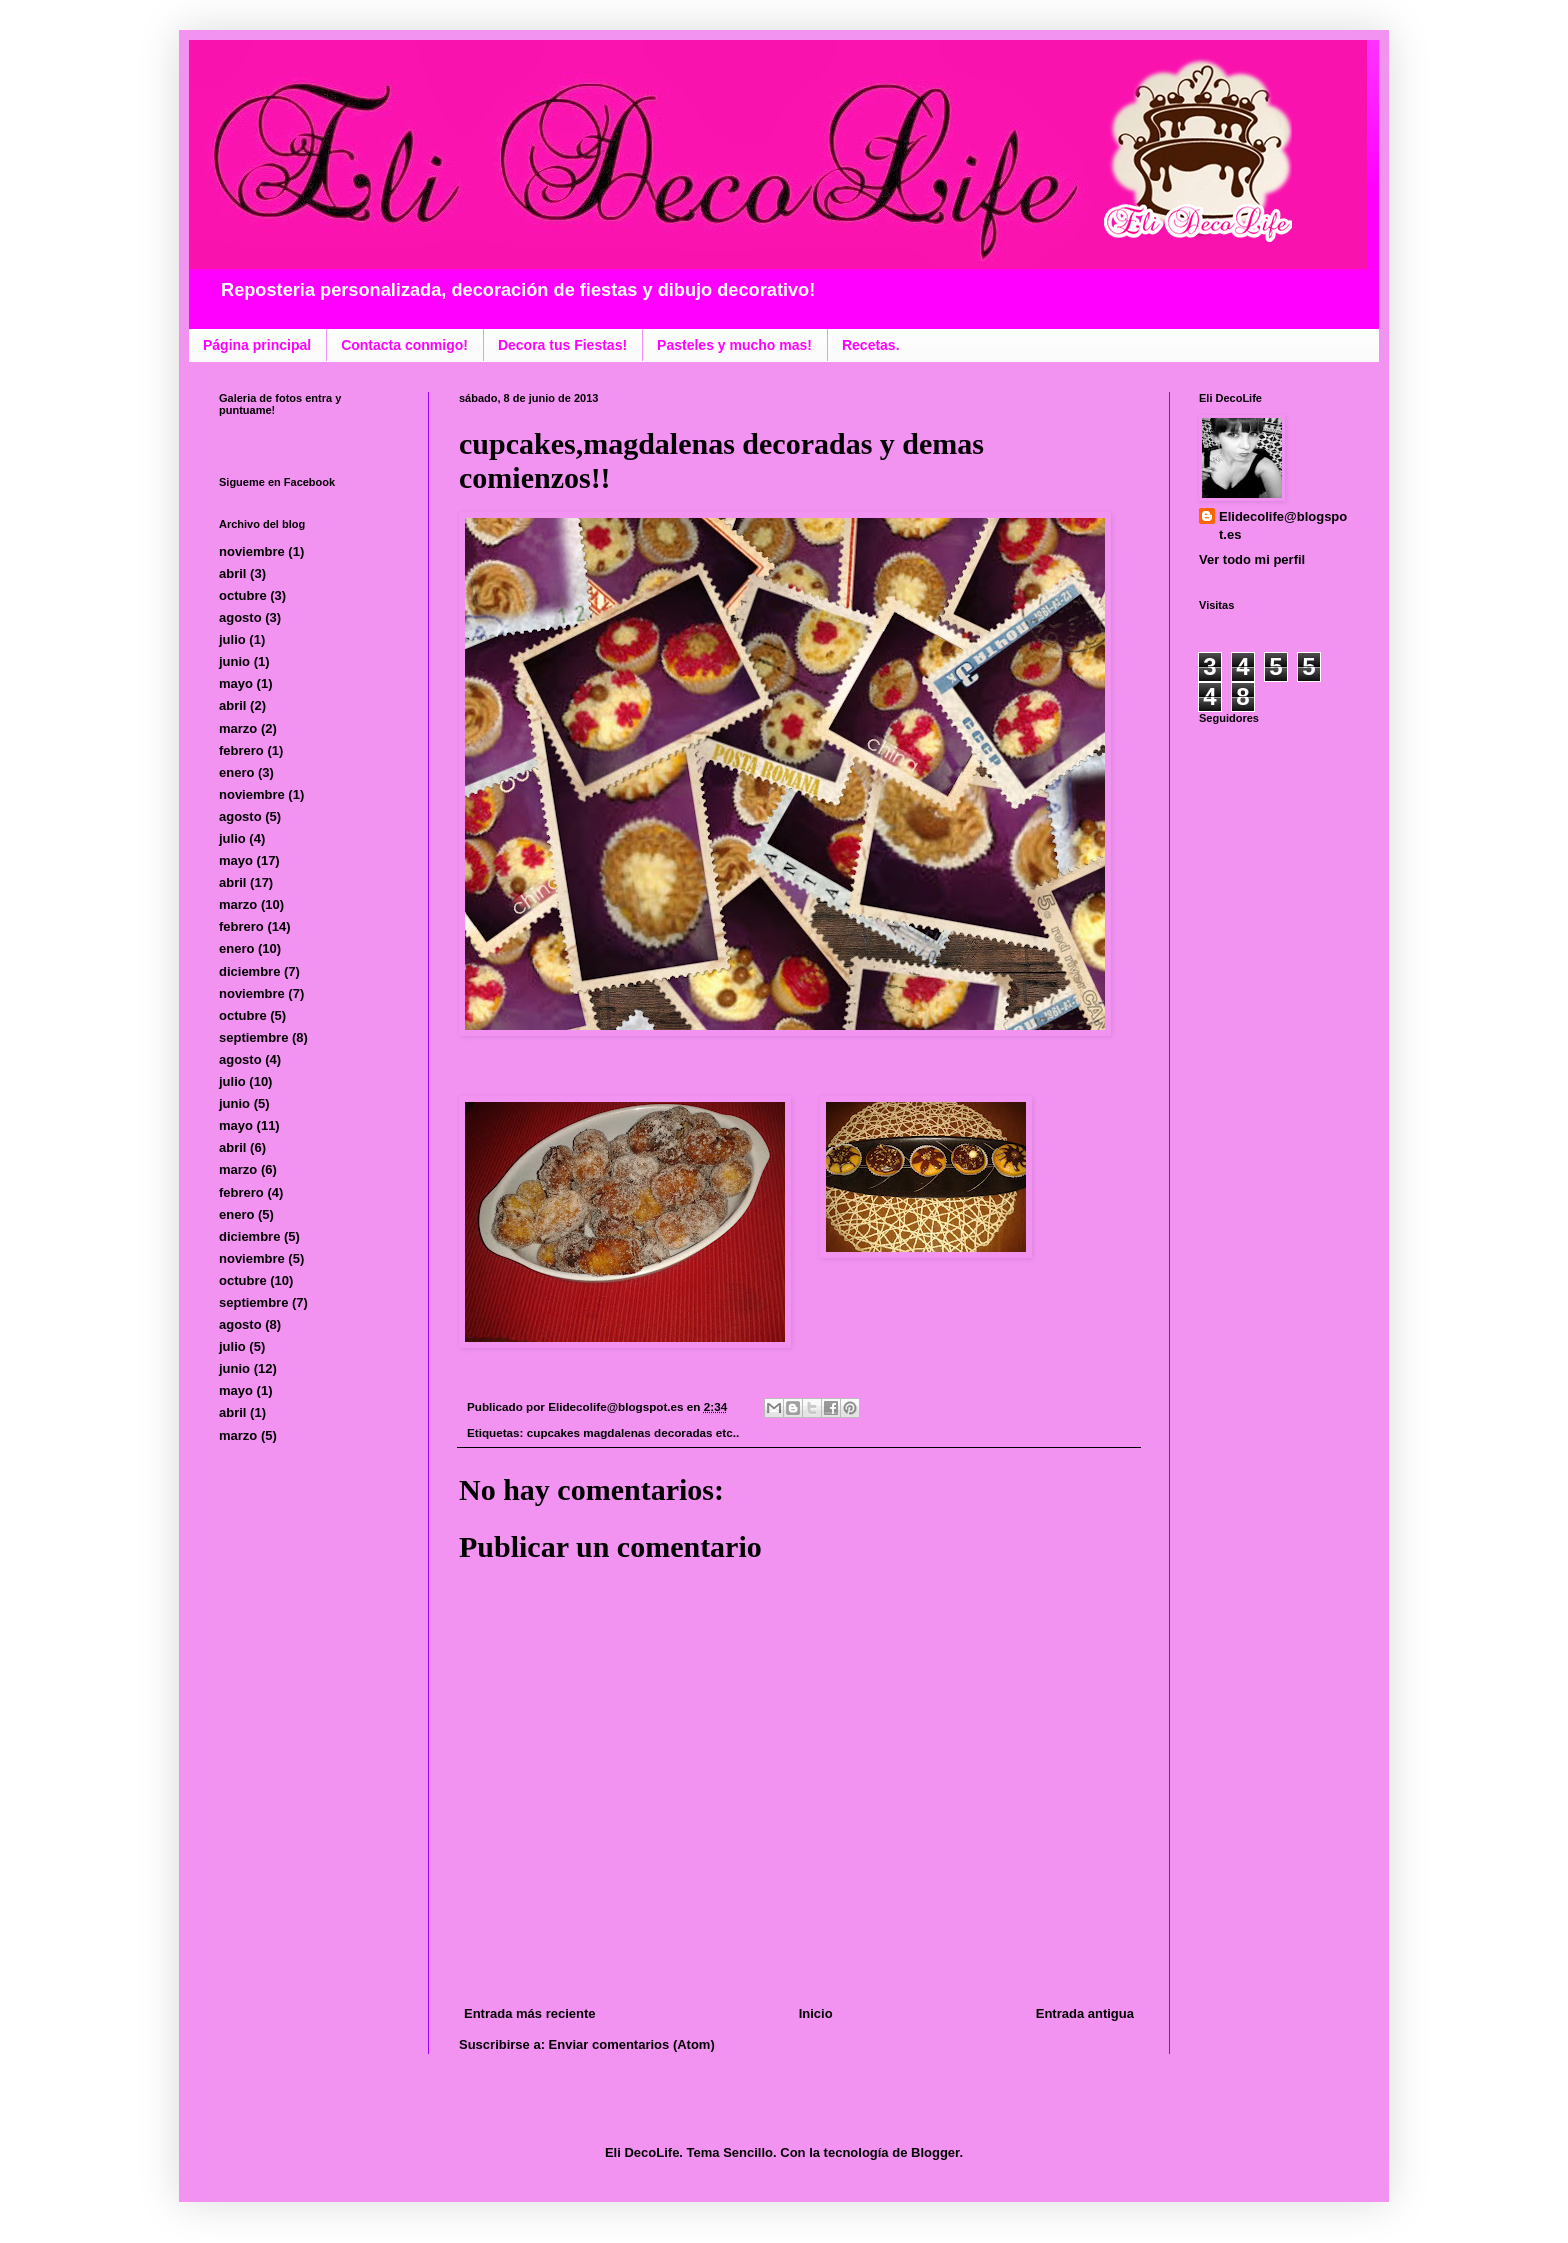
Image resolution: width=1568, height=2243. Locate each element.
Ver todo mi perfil (1252, 559)
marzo (238, 728)
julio (232, 639)
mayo (236, 683)
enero (236, 772)
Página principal (257, 345)
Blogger (935, 2152)
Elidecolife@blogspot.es (1283, 525)
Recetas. (871, 345)
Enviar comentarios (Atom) (632, 2044)
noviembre (252, 551)
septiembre (253, 1037)
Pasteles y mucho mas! (734, 345)
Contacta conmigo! (404, 345)
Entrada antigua (1085, 2013)
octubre (243, 595)
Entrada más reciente (530, 2013)
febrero (241, 750)
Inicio (816, 2013)
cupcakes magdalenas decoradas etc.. (633, 1432)
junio (234, 661)
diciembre (249, 971)
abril (232, 573)
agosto (240, 617)
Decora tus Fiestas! (562, 345)
